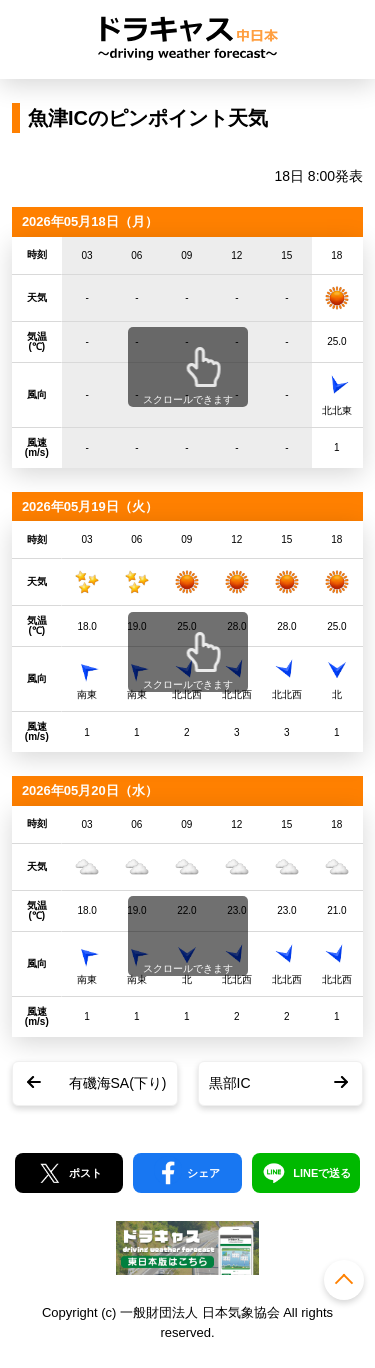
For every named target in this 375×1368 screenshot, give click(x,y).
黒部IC (230, 1083)
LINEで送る (322, 1173)
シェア (203, 1173)
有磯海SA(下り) (118, 1083)
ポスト (85, 1173)
